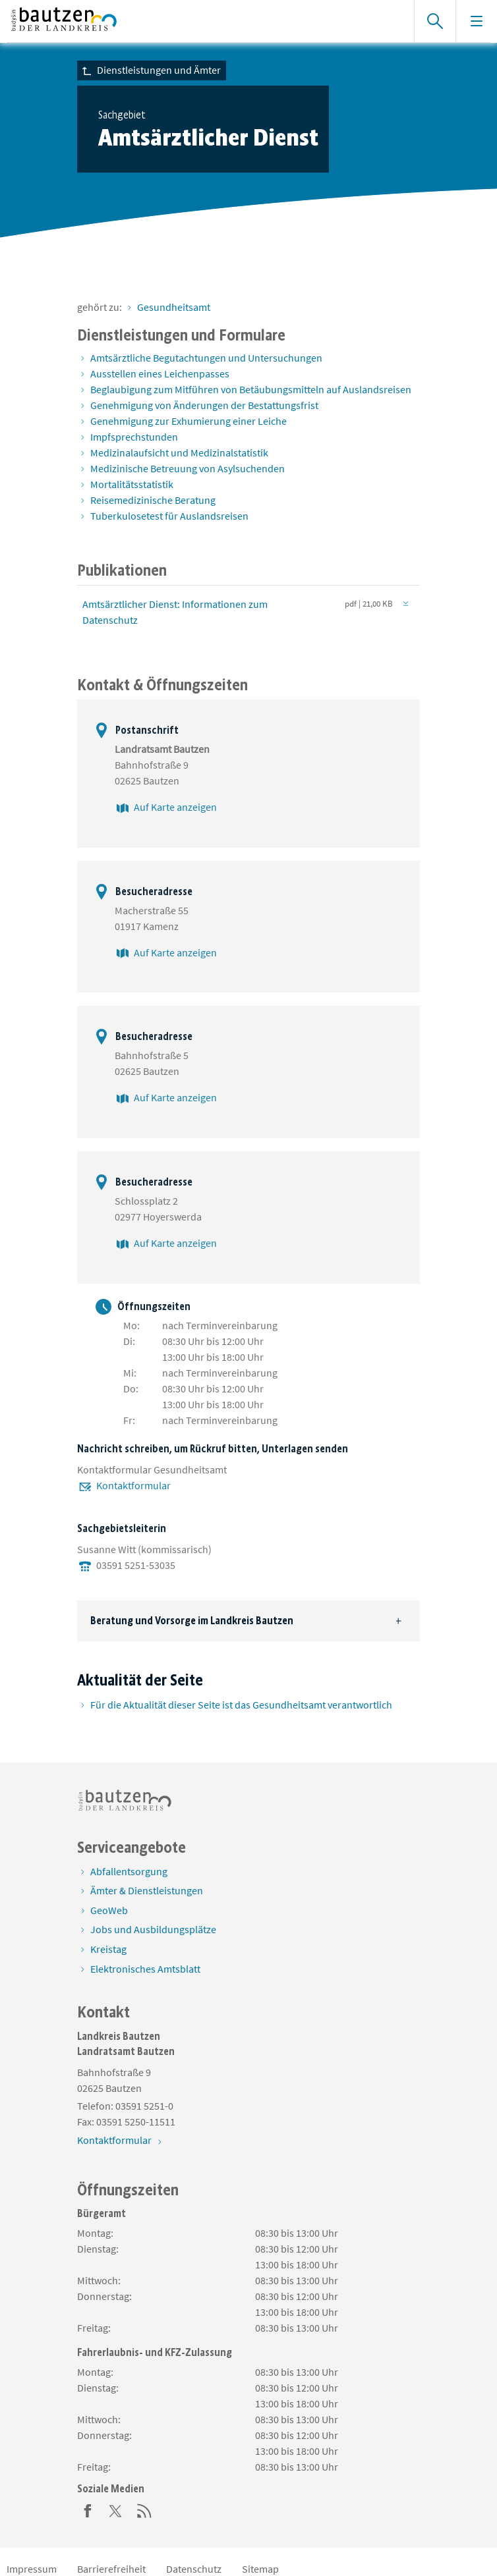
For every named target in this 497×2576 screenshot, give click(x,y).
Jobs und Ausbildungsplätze (153, 1929)
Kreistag (108, 1949)
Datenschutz (193, 2568)
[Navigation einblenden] (476, 21)
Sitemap (260, 2568)
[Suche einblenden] (434, 21)
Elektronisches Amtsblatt (145, 1968)
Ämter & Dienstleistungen (146, 1890)
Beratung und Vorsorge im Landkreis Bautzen (191, 1620)
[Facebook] (87, 2509)
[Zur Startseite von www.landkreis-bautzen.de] (203, 21)
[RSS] (144, 2509)
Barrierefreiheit (111, 2568)
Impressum (32, 2568)
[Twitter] (116, 2509)
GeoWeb (109, 1910)
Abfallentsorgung (128, 1871)
